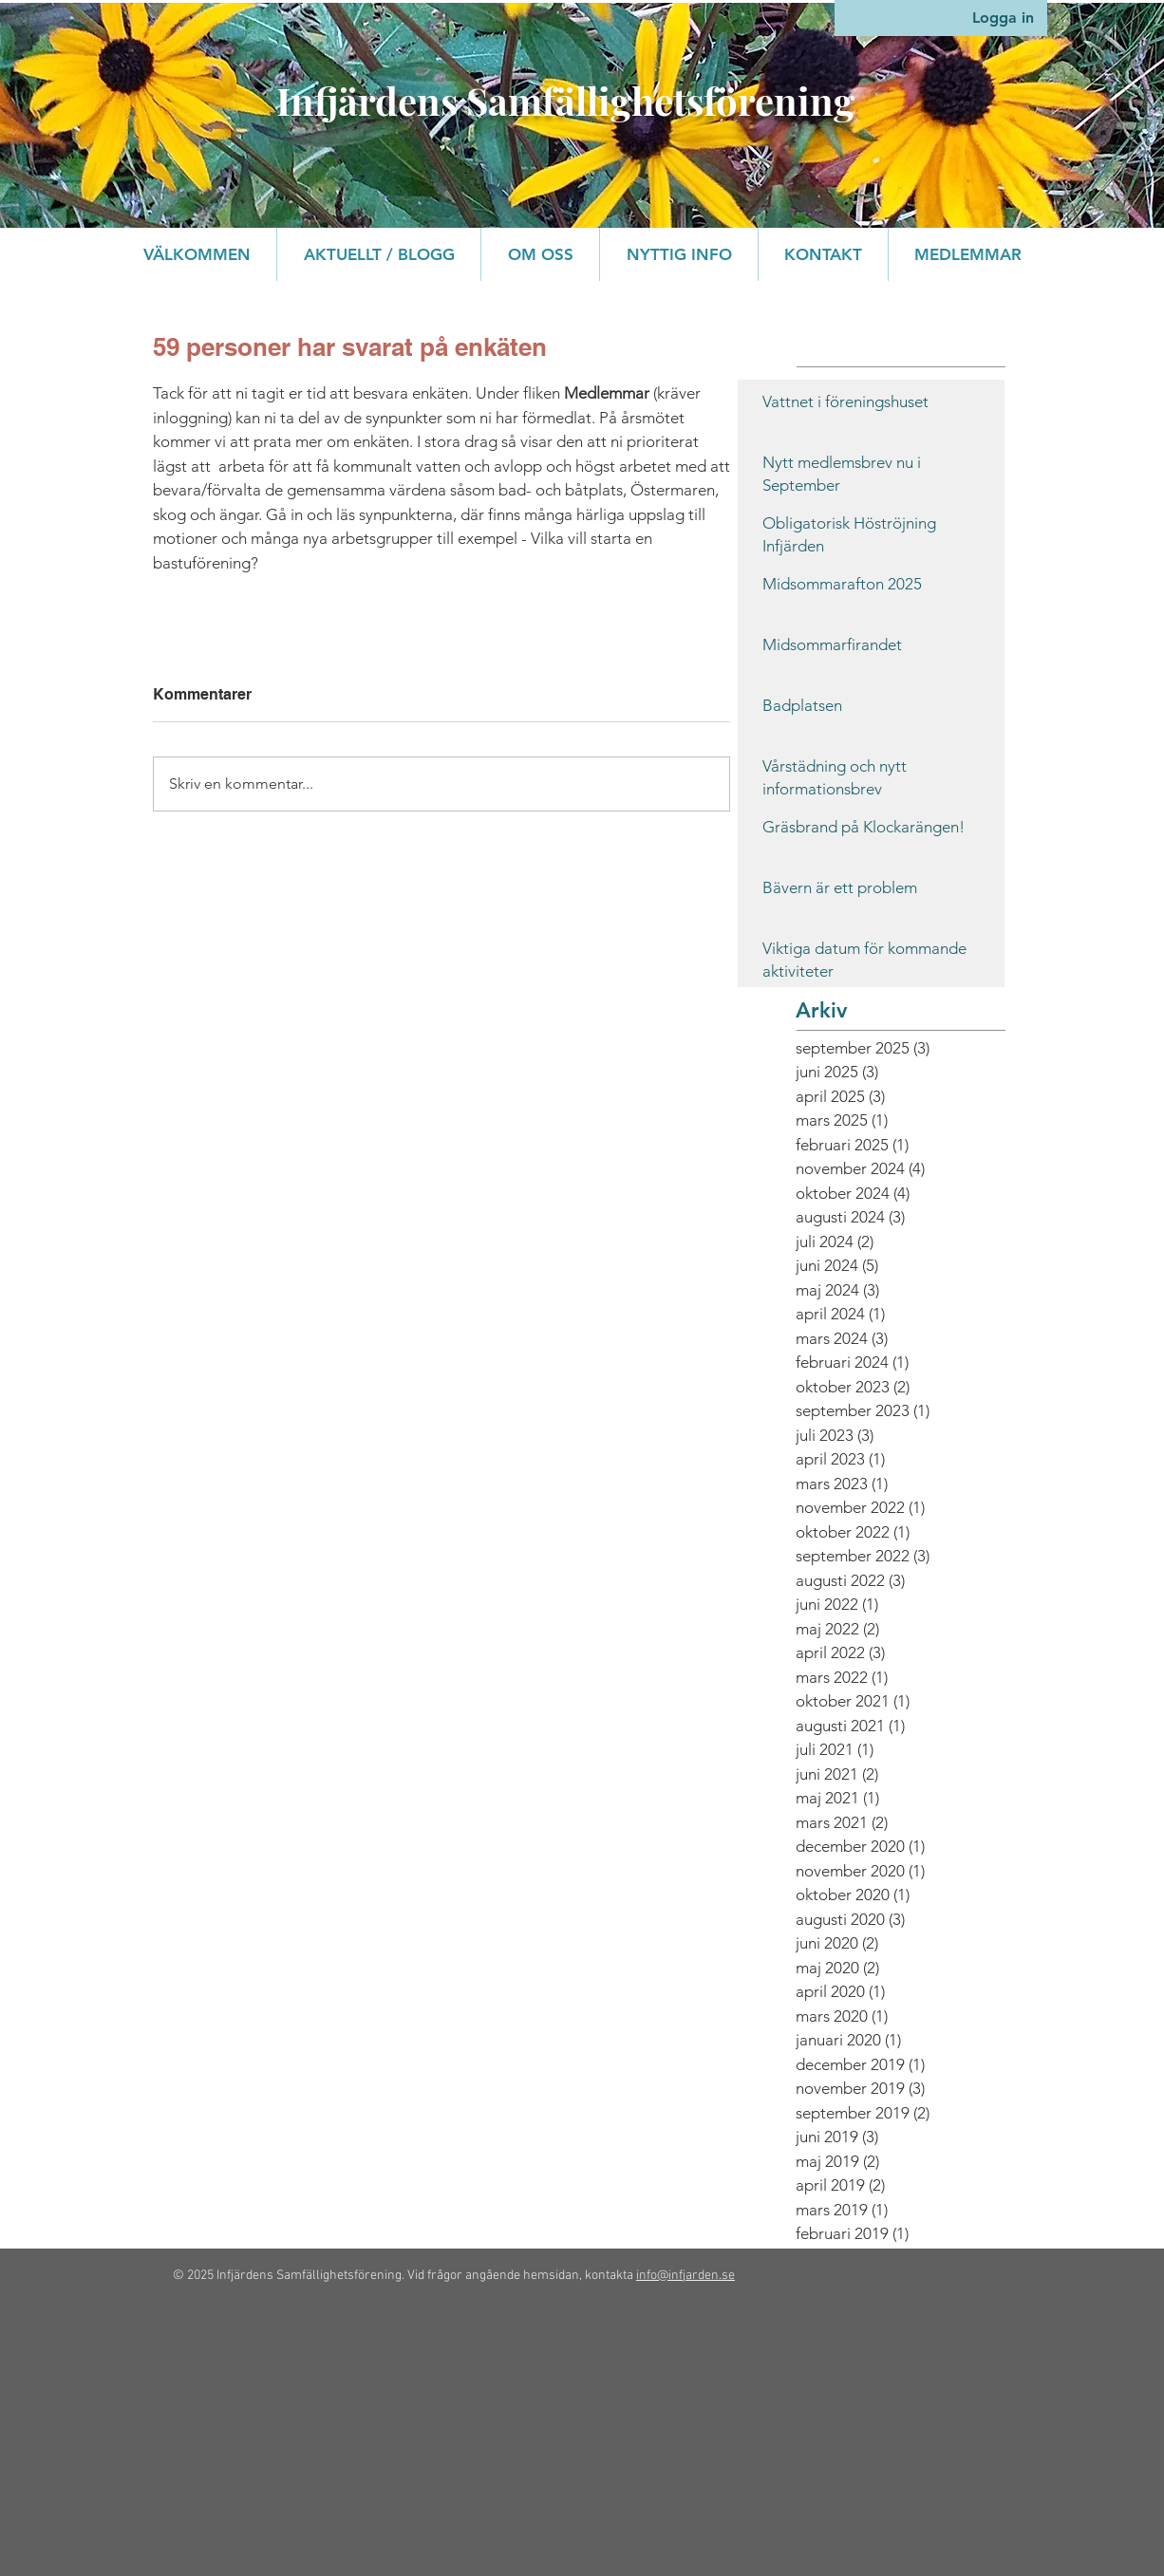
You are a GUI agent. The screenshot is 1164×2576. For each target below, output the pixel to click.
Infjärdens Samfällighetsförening (565, 100)
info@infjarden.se (685, 2276)
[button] (539, 254)
